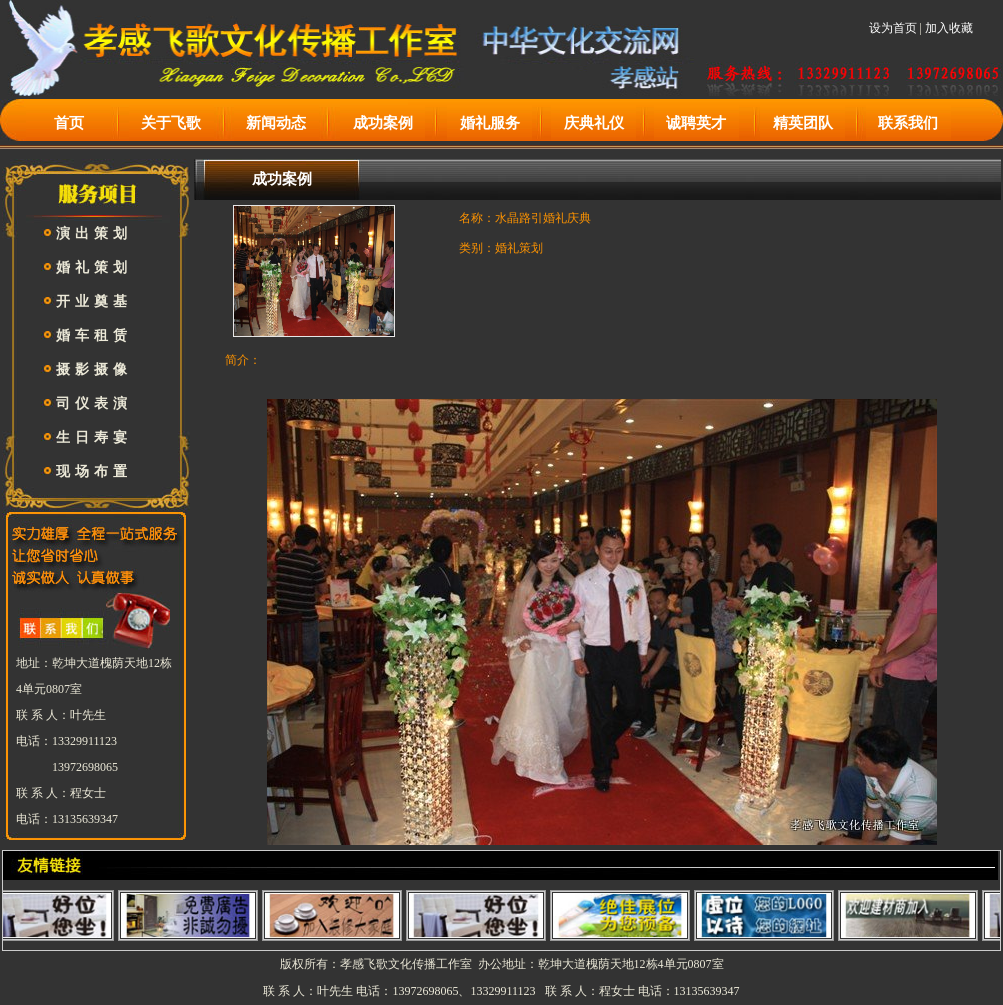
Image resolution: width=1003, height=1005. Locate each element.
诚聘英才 (696, 123)
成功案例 (383, 123)
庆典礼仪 (594, 123)
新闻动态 (276, 123)
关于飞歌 (171, 123)
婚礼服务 (490, 123)
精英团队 (803, 123)
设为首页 (893, 28)
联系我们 (908, 123)
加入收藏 (949, 28)
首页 (69, 123)
